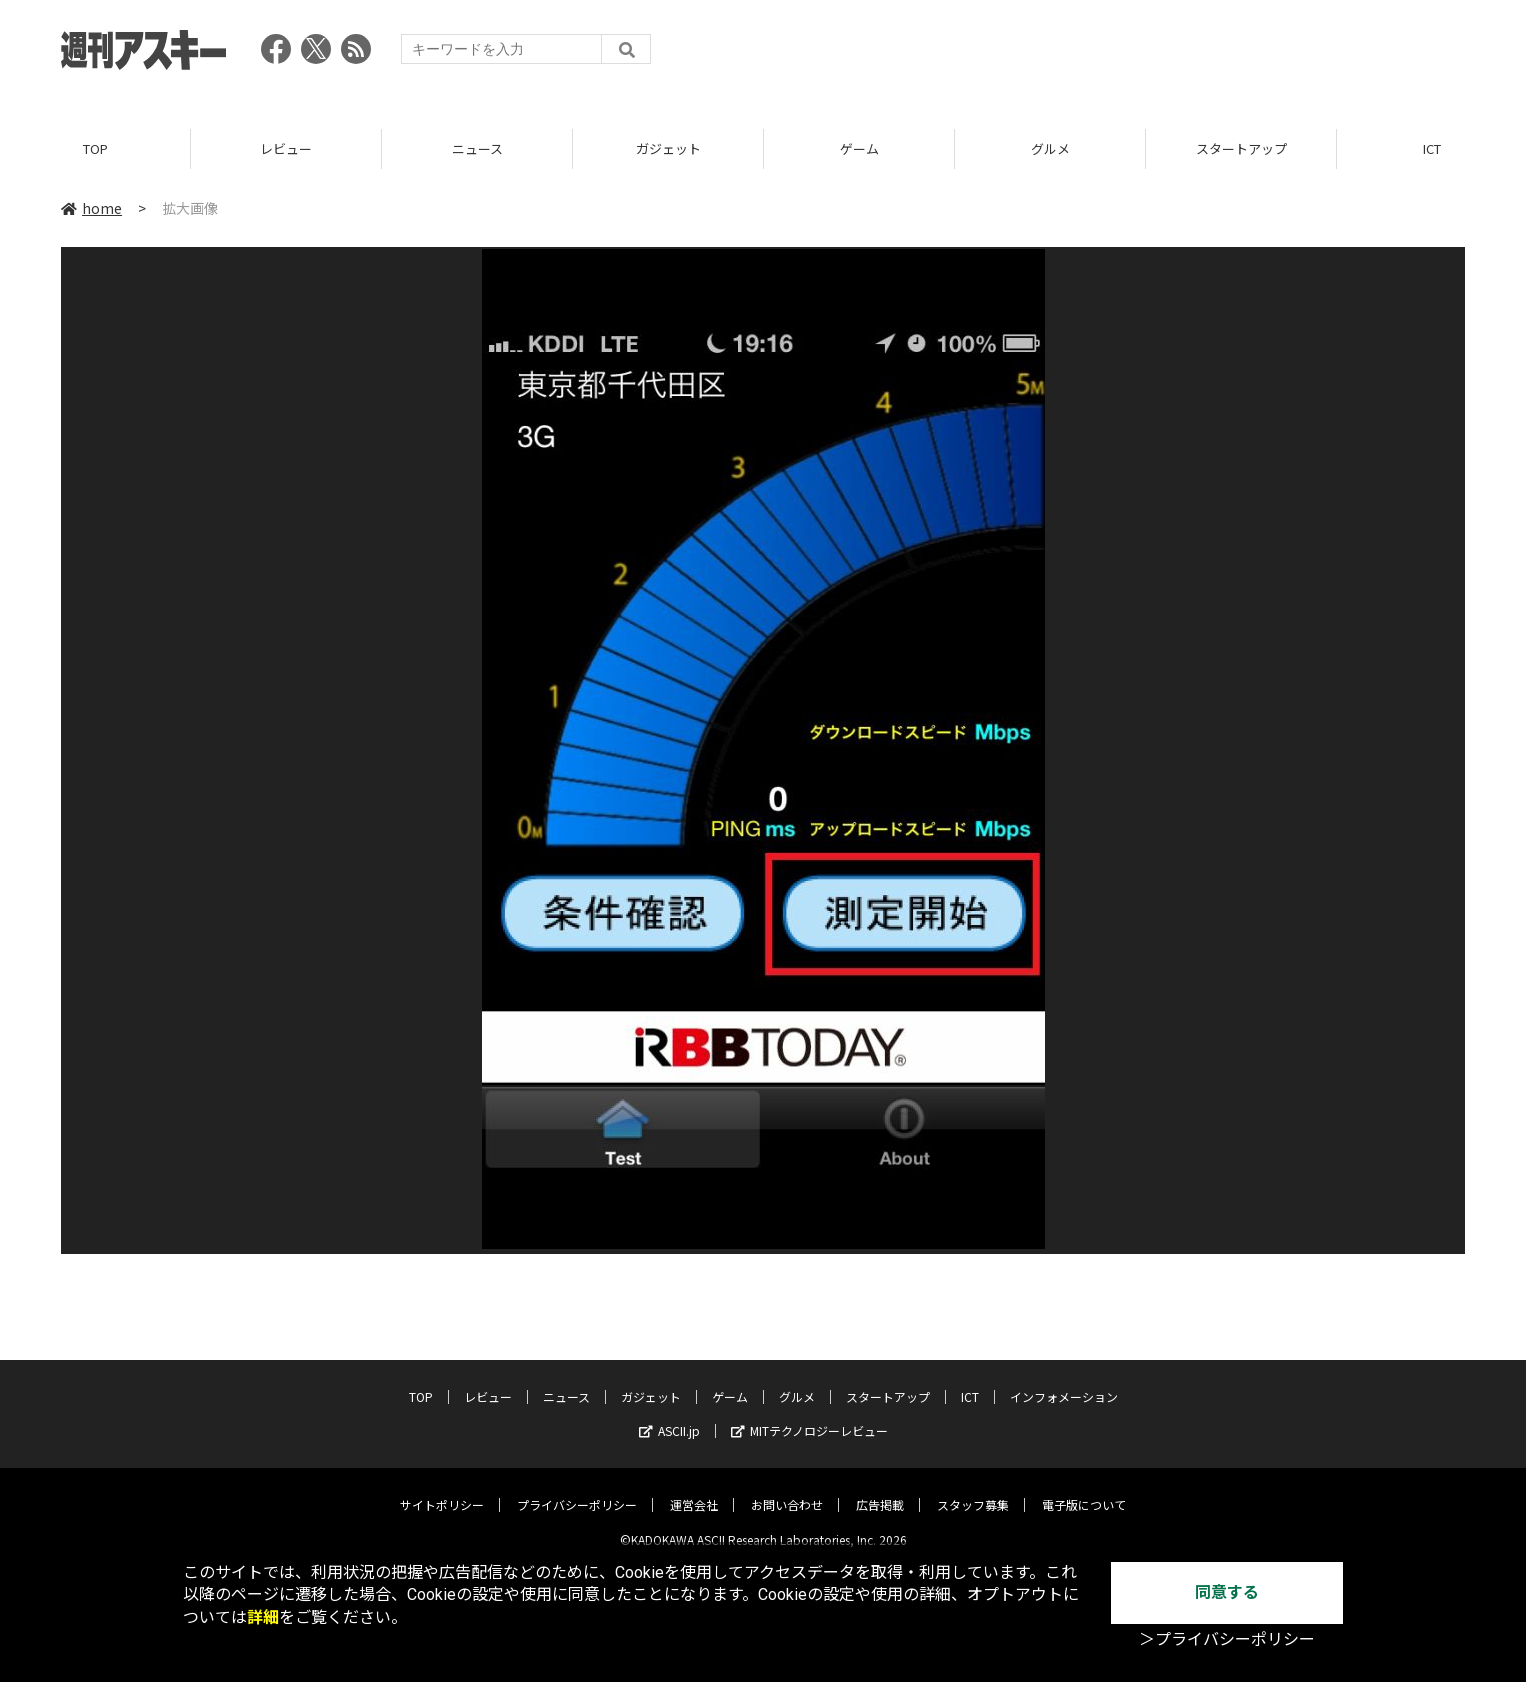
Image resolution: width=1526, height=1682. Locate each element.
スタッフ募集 (973, 1489)
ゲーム (859, 149)
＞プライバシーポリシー (1227, 1639)
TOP (95, 149)
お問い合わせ (787, 1489)
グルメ (1050, 149)
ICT (970, 1381)
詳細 (263, 1617)
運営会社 (694, 1489)
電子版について (1084, 1489)
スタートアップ (1241, 149)
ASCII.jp (669, 1415)
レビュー (286, 149)
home (91, 209)
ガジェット (668, 149)
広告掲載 (880, 1489)
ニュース (477, 149)
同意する (1227, 1592)
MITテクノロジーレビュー (809, 1415)
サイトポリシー (442, 1489)
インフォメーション (1064, 1381)
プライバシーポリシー (577, 1489)
